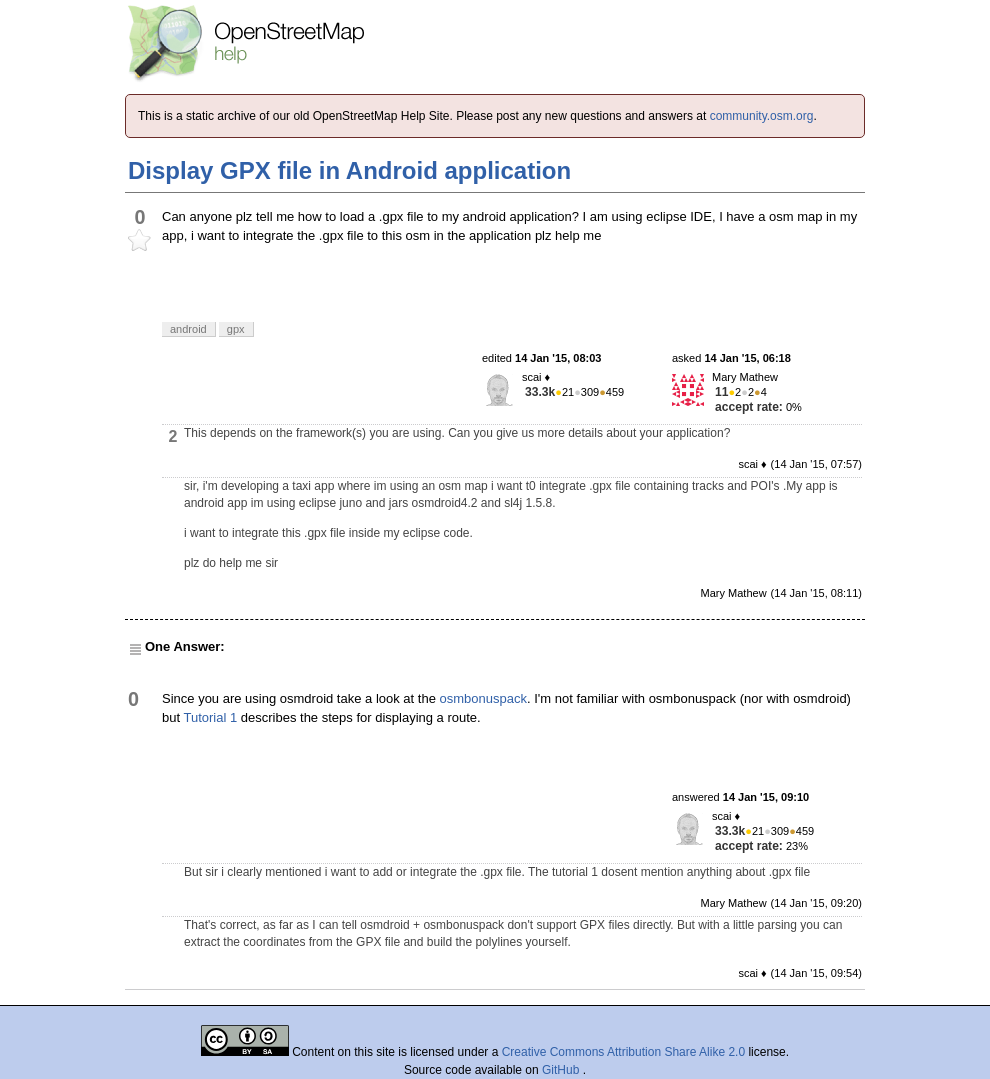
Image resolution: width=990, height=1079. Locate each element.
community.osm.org (762, 116)
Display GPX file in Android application (349, 170)
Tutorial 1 (210, 717)
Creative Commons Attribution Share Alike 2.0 (623, 1052)
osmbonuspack (483, 698)
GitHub (562, 1070)
